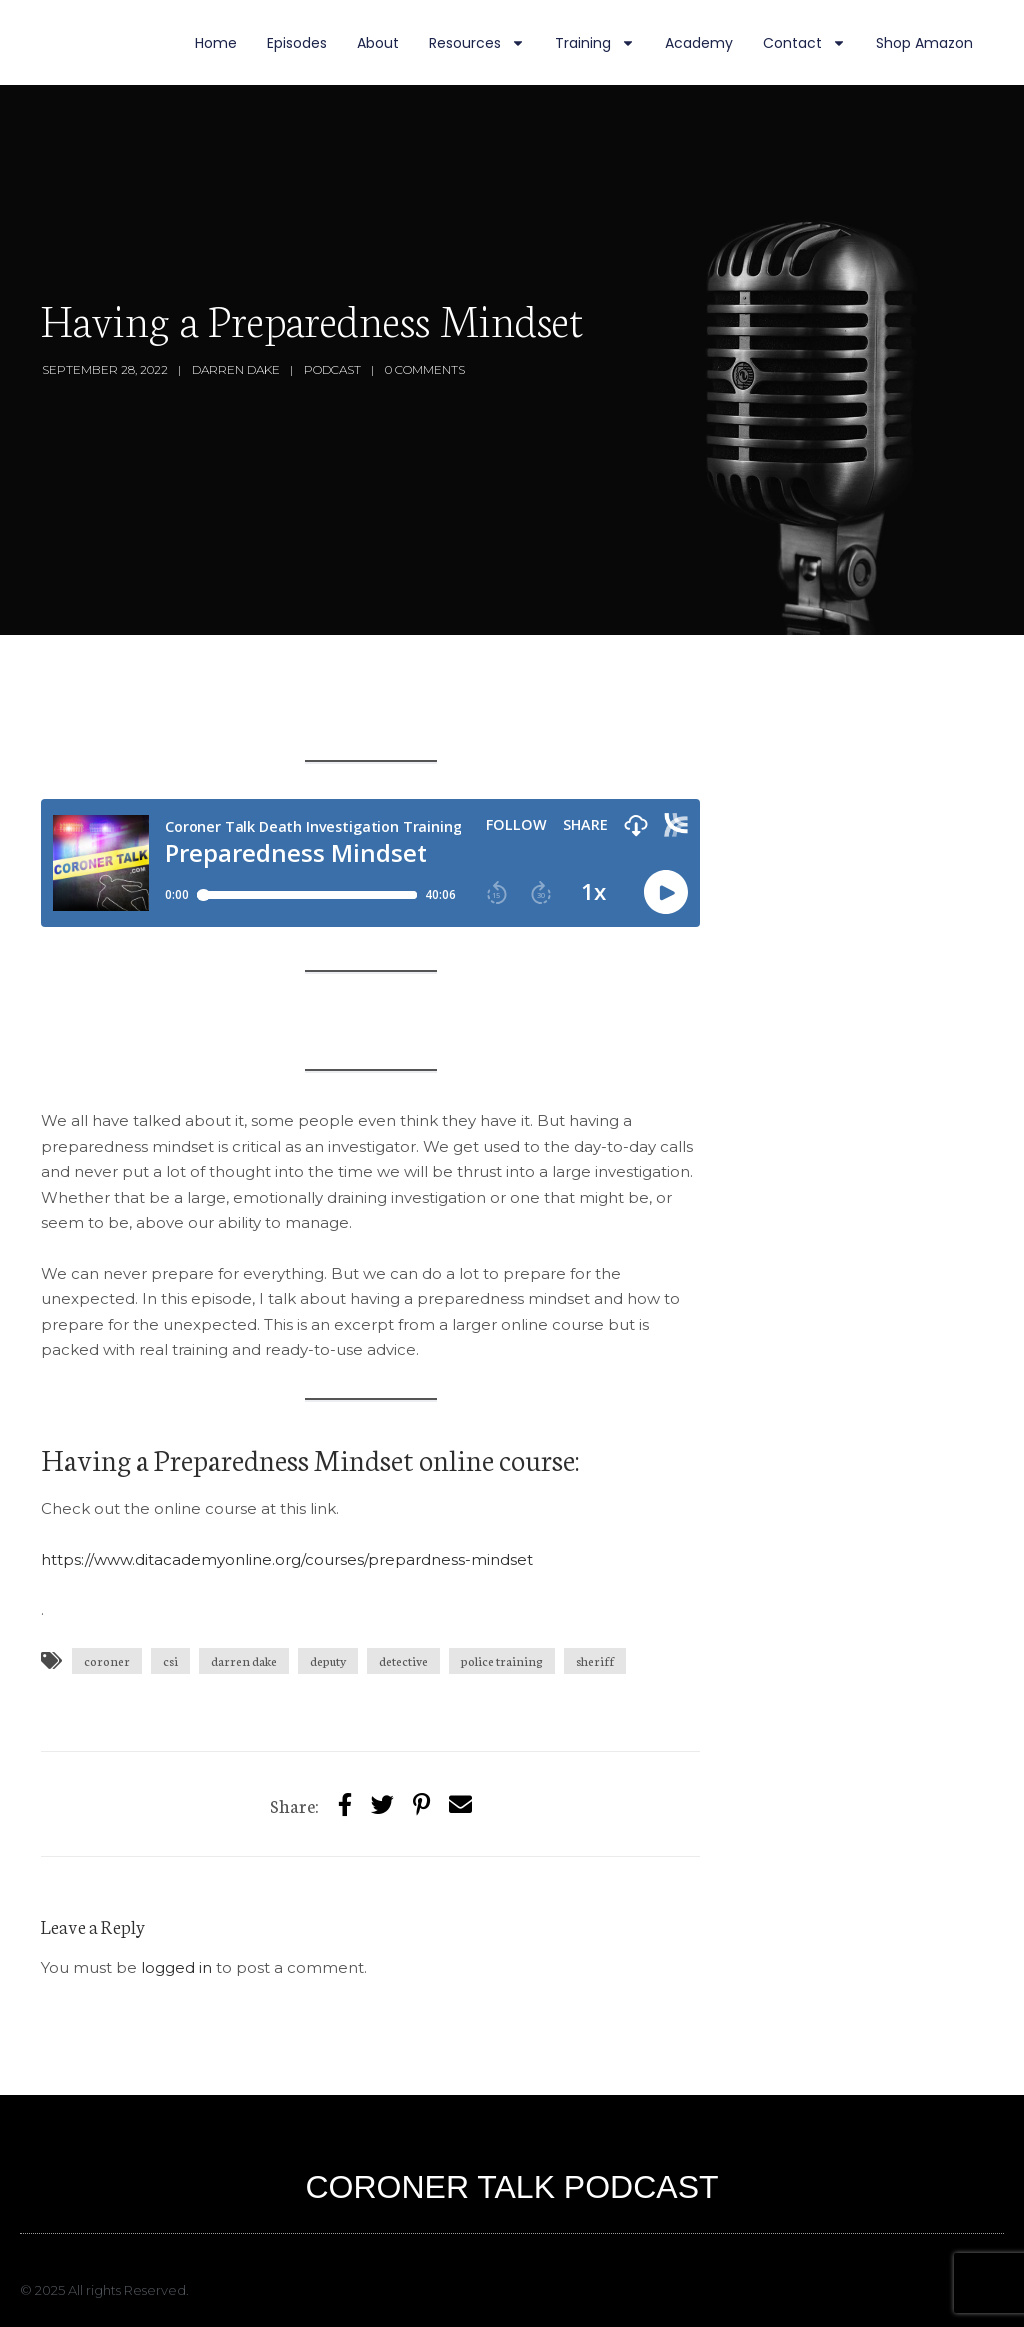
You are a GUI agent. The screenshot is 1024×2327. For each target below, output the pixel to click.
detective (403, 1660)
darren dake (244, 1660)
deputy (328, 1660)
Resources (477, 43)
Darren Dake (236, 369)
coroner (107, 1660)
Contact (804, 43)
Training (595, 43)
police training (502, 1660)
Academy (699, 43)
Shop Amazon (924, 43)
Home (216, 43)
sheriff (595, 1660)
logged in (176, 1967)
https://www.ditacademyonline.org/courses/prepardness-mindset (287, 1559)
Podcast (332, 369)
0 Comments (425, 369)
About (378, 43)
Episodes (297, 43)
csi (170, 1660)
